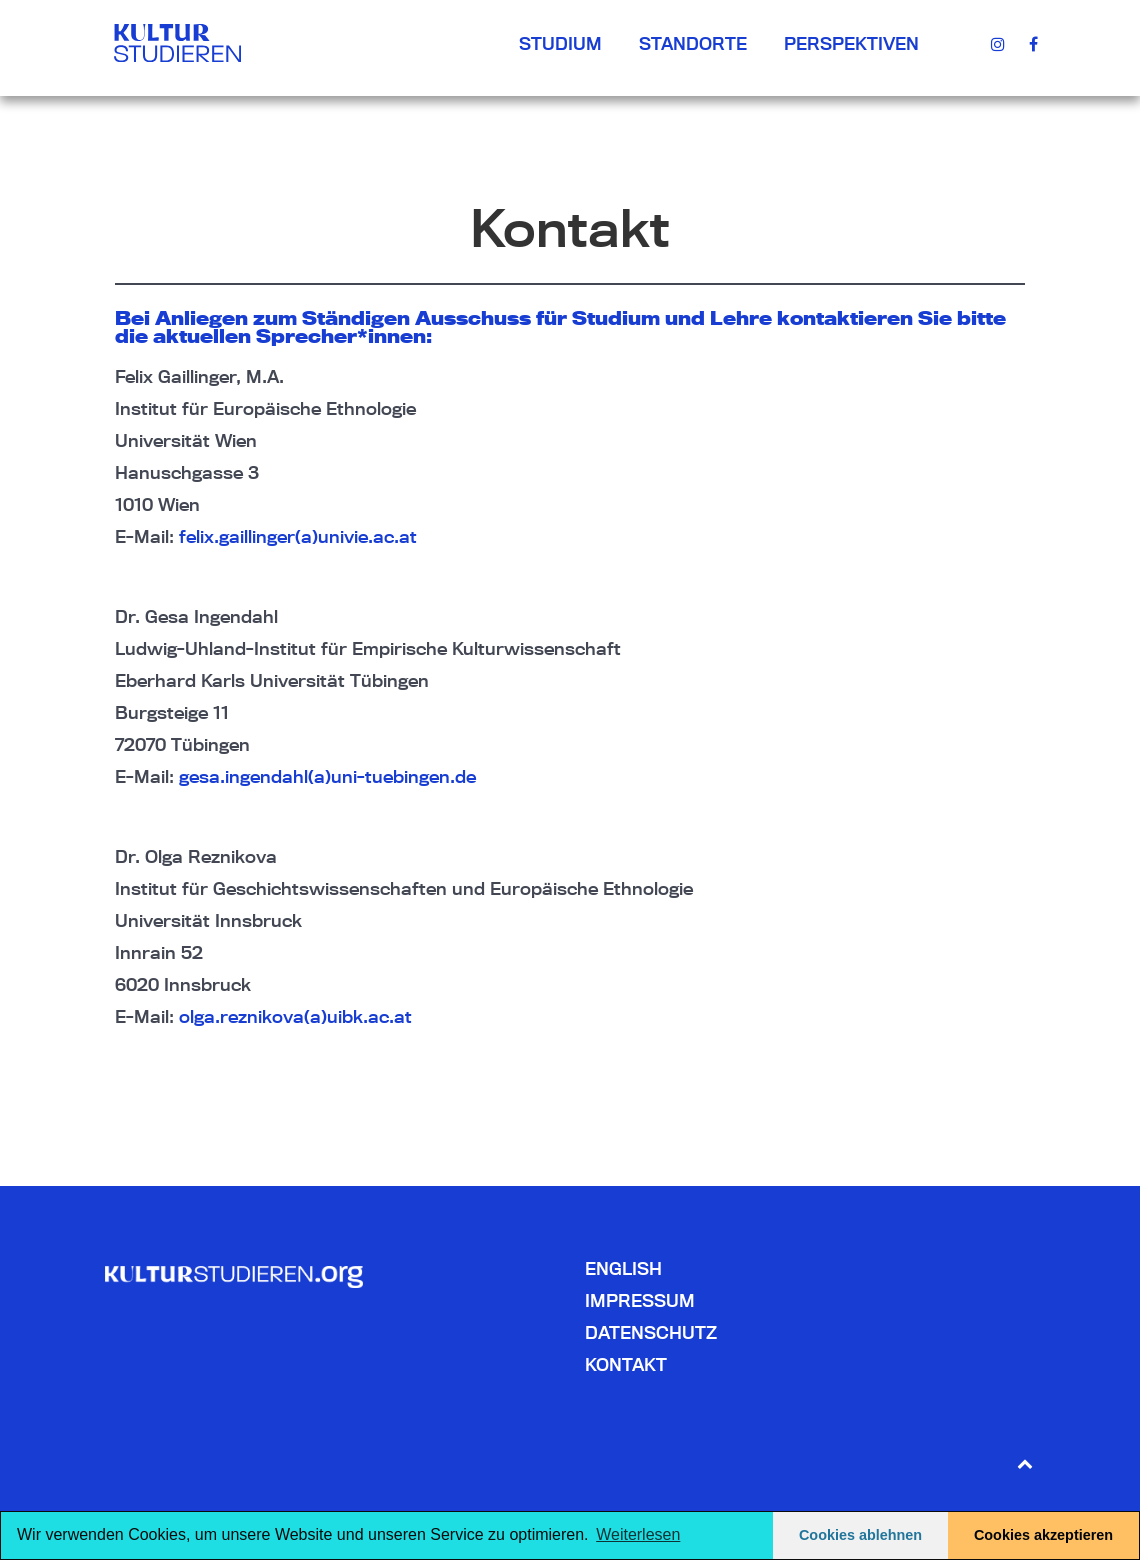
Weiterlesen (638, 1534)
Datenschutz (651, 1332)
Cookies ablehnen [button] (860, 1535)
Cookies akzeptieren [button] (1043, 1535)
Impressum (640, 1300)
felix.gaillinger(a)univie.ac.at (298, 536)
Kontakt (626, 1364)
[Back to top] (1024, 1462)
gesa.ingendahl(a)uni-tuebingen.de (327, 776)
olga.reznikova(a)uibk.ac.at (295, 1016)
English (623, 1268)
